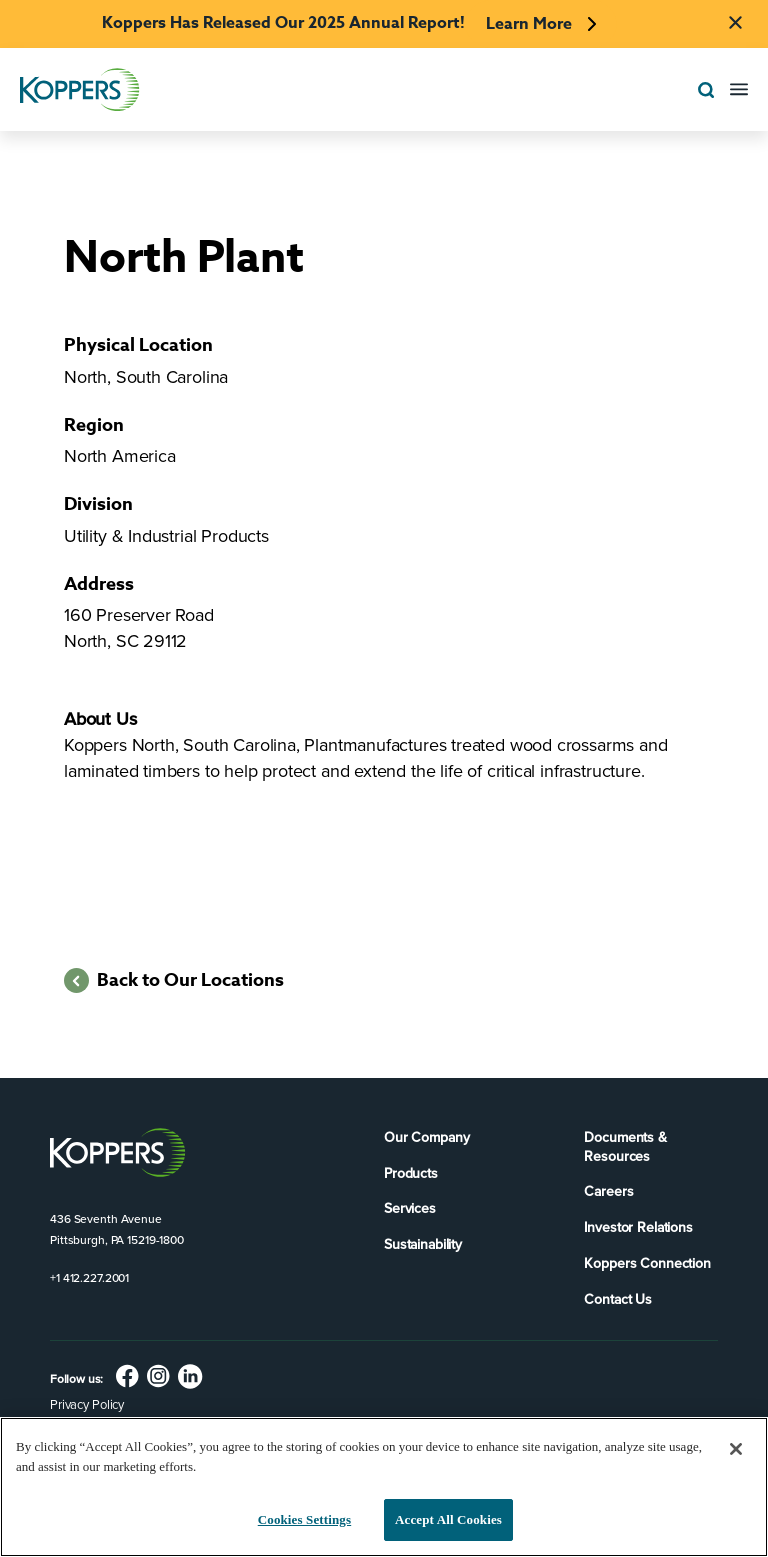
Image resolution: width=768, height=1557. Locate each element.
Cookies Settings (304, 1519)
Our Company (426, 1137)
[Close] (736, 1449)
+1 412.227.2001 (89, 1278)
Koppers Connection (647, 1263)
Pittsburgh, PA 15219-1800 (117, 1240)
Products (411, 1173)
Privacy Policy (87, 1404)
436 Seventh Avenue (106, 1219)
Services (410, 1208)
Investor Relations (638, 1227)
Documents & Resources (625, 1147)
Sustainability (423, 1244)
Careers (608, 1191)
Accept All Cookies (448, 1519)
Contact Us (618, 1299)
